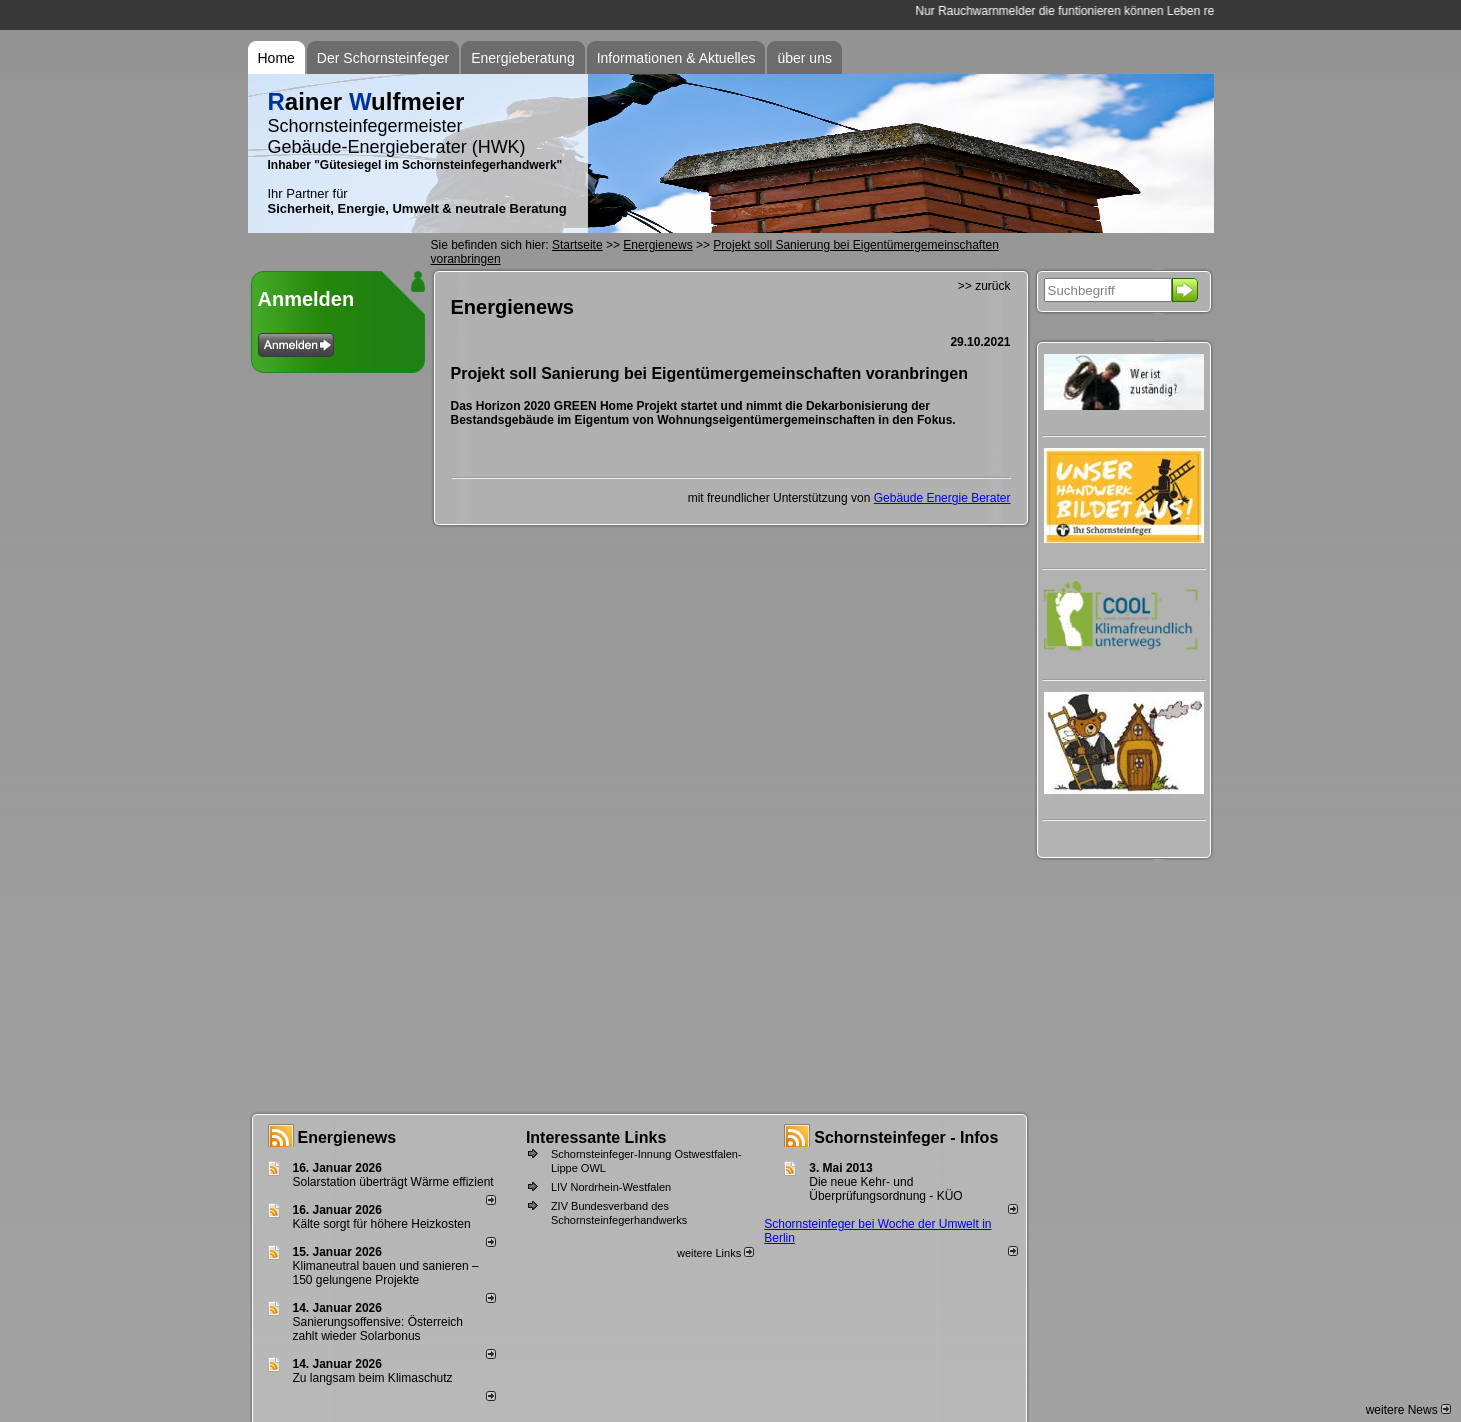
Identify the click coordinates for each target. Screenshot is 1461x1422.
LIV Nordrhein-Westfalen (611, 1187)
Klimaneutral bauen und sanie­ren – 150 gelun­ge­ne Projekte (386, 1273)
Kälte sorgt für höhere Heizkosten (383, 1224)
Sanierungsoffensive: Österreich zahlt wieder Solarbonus (378, 1329)
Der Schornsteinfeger (383, 58)
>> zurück (984, 286)
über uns (804, 58)
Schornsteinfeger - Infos (906, 1137)
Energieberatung (523, 58)
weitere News (1408, 1410)
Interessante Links (596, 1137)
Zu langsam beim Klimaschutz (373, 1378)
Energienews (347, 1137)
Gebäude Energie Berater (942, 498)
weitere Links (715, 1253)
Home (276, 58)
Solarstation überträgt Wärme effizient (393, 1182)
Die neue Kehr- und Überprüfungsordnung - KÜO (885, 1189)
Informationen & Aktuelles (676, 58)
